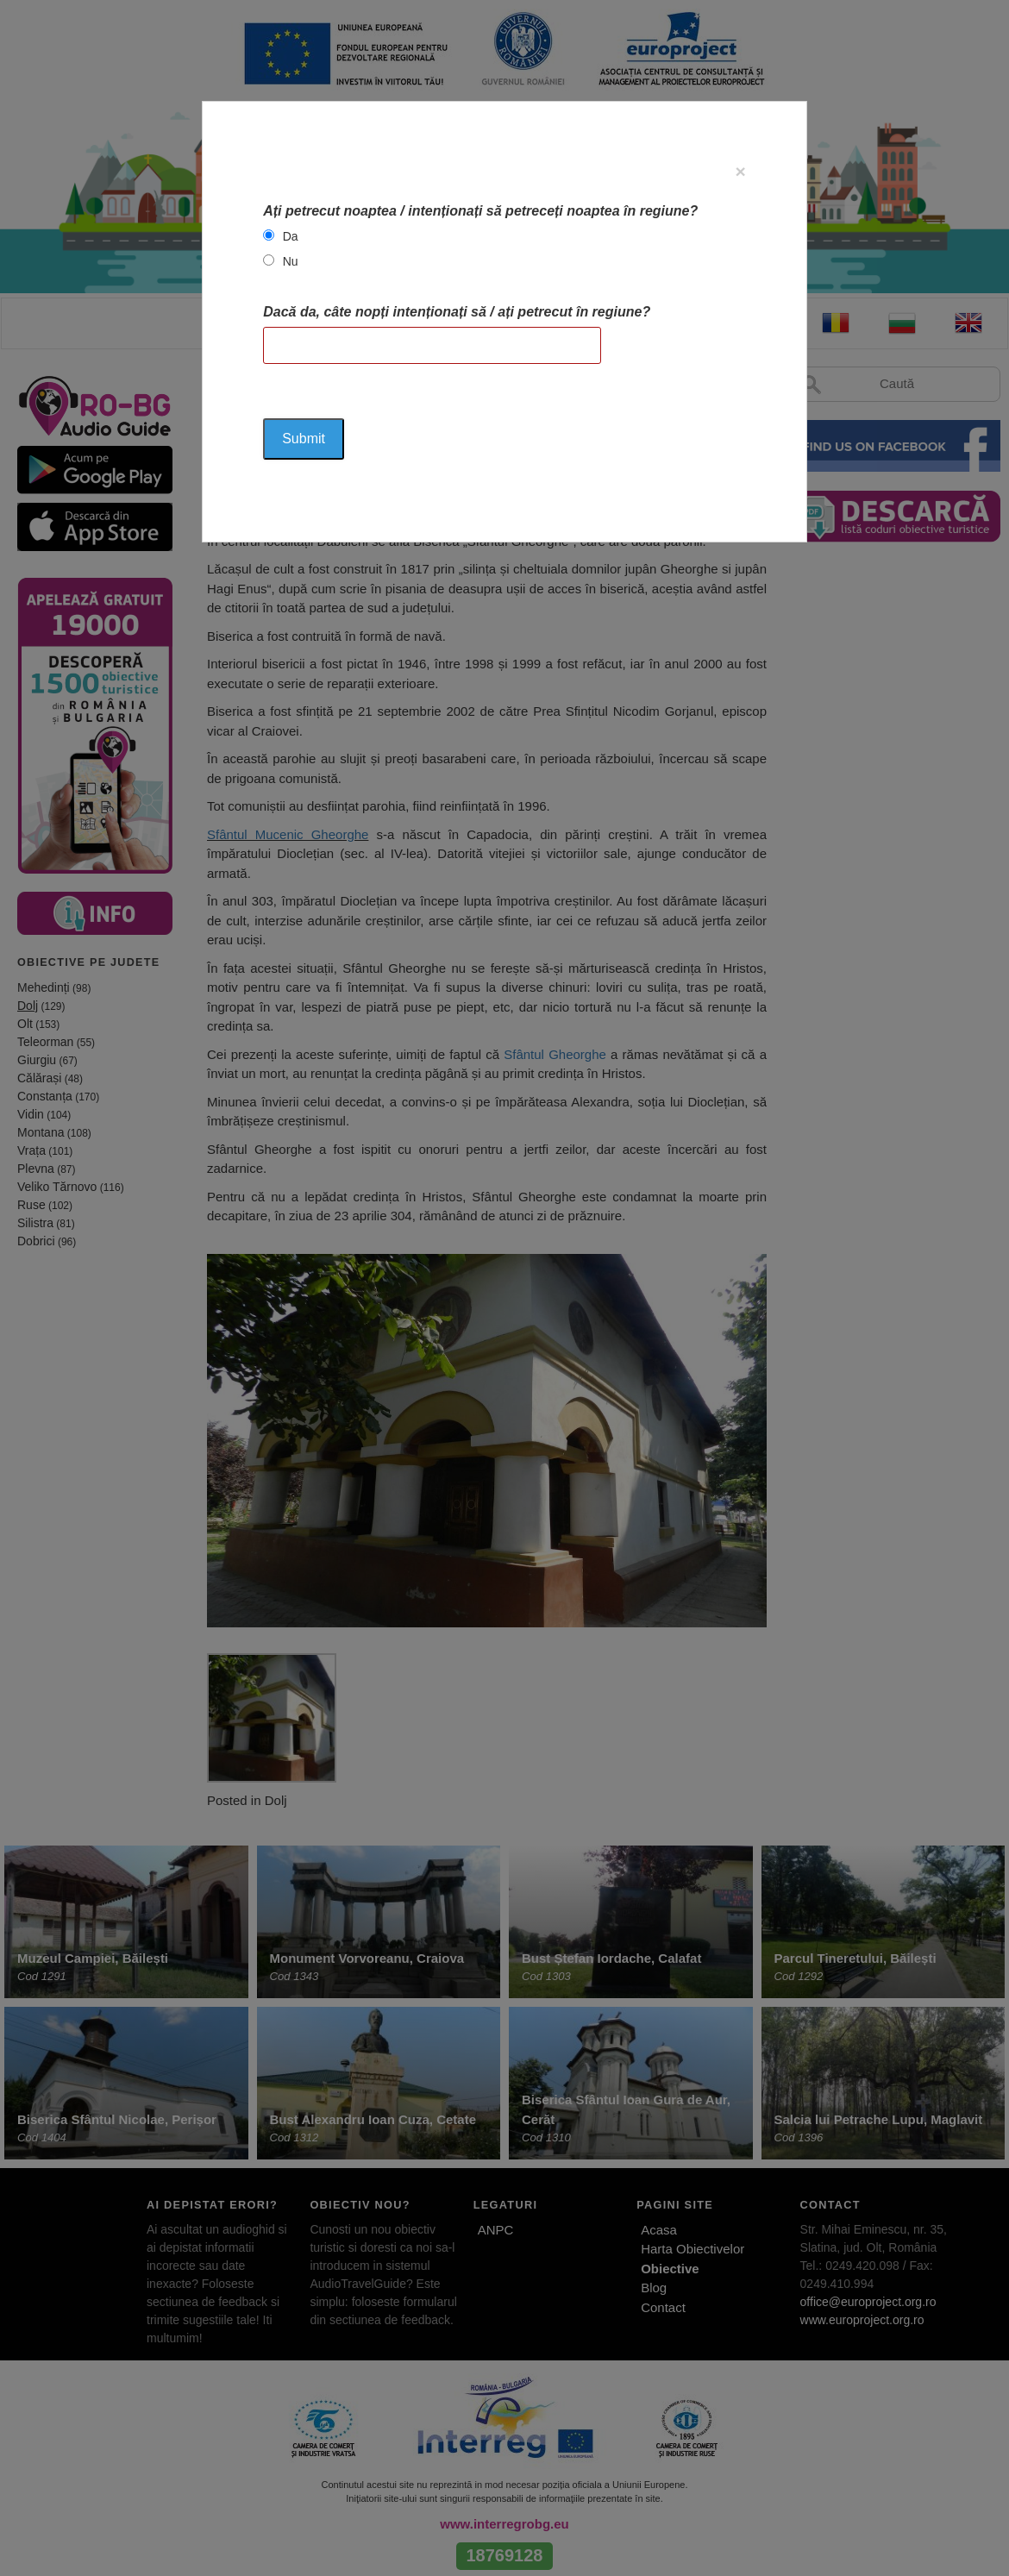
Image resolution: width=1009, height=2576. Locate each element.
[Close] (741, 171)
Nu (290, 261)
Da (290, 236)
